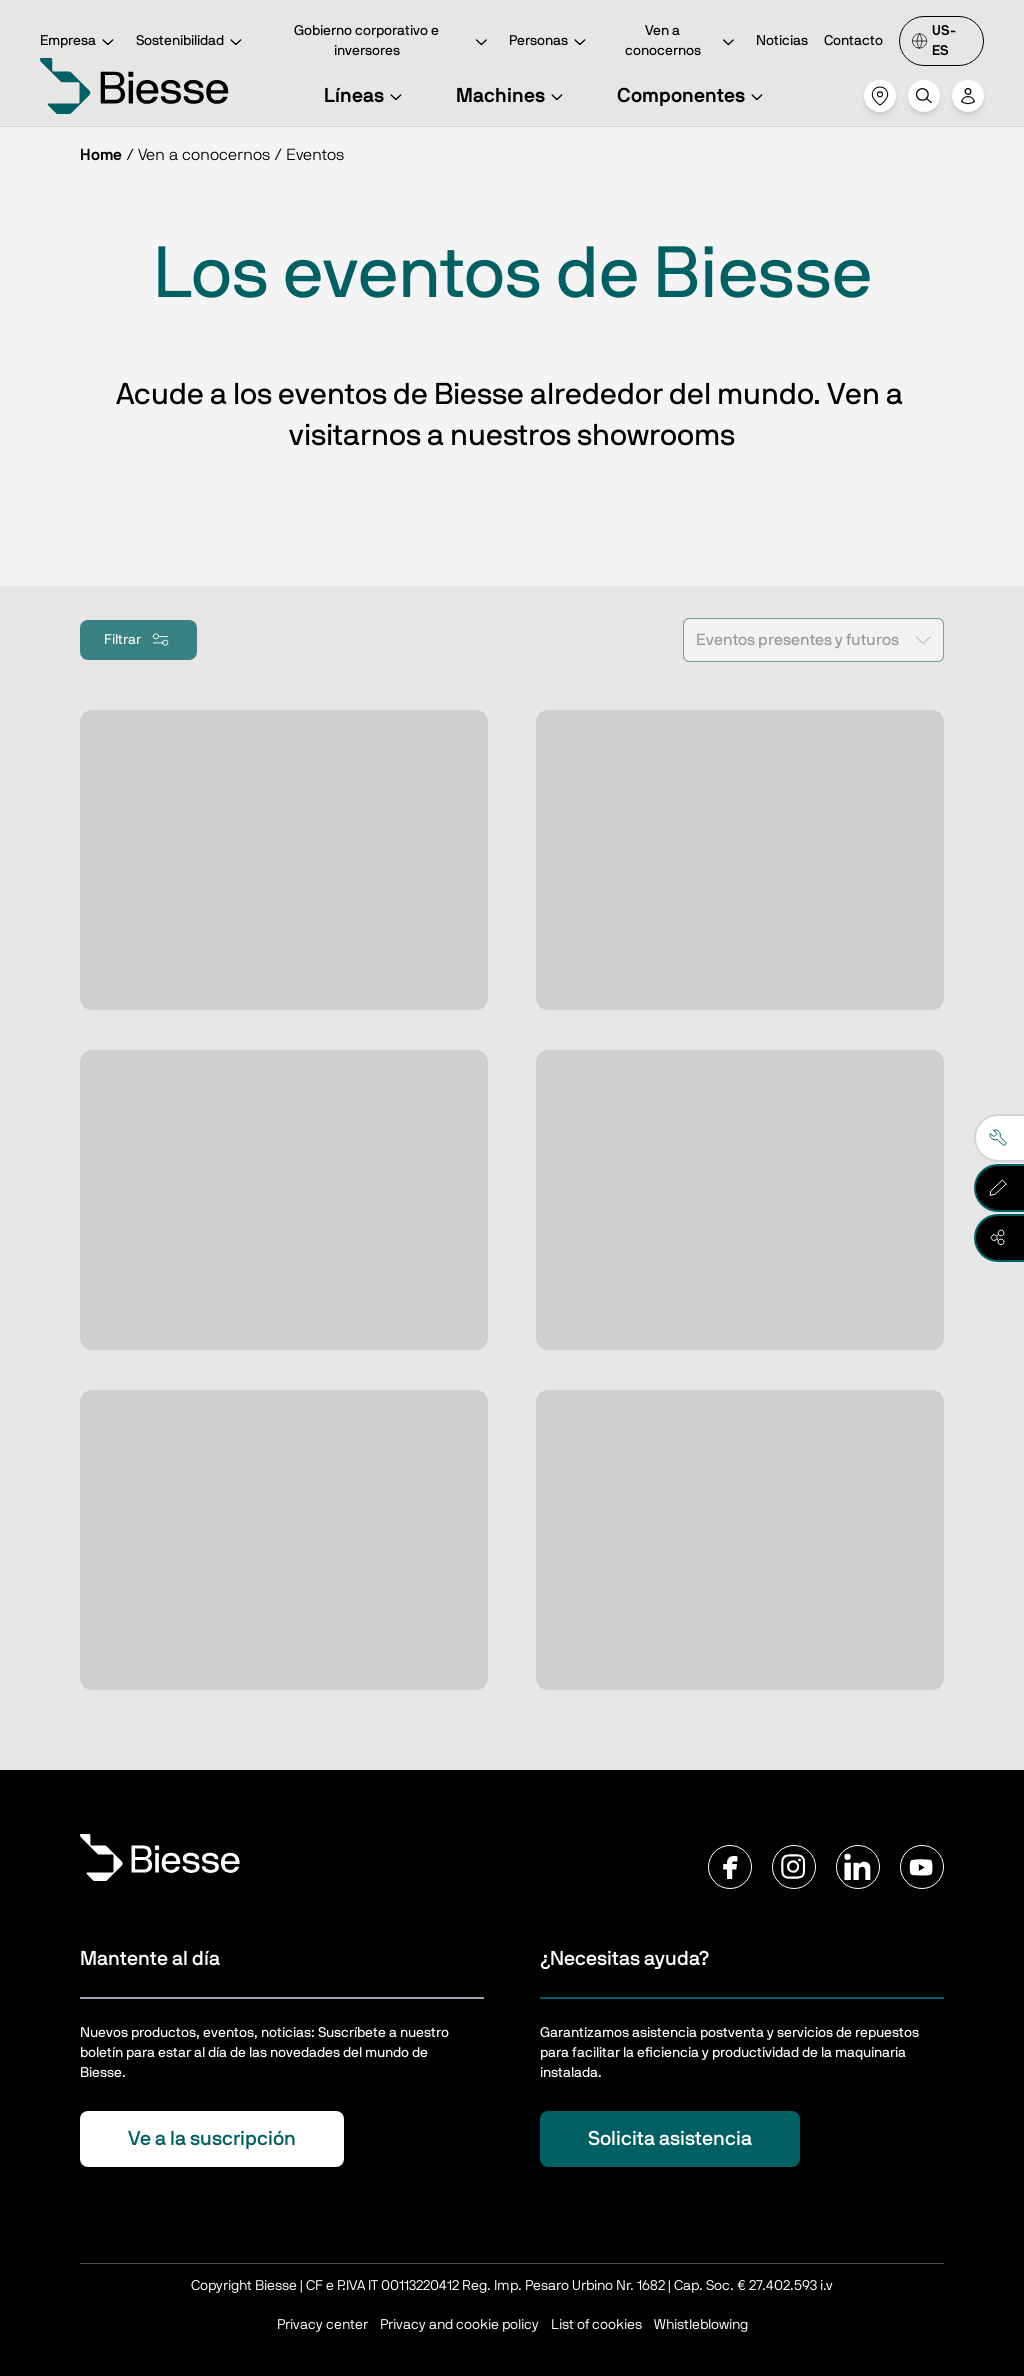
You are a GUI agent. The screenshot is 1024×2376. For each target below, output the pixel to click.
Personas (550, 42)
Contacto (853, 41)
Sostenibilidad (192, 42)
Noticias (782, 41)
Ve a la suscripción (212, 2139)
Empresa (80, 42)
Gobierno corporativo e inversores (393, 41)
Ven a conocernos (683, 41)
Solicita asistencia (670, 2139)
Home (101, 155)
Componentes (693, 96)
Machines (512, 96)
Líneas (366, 96)
